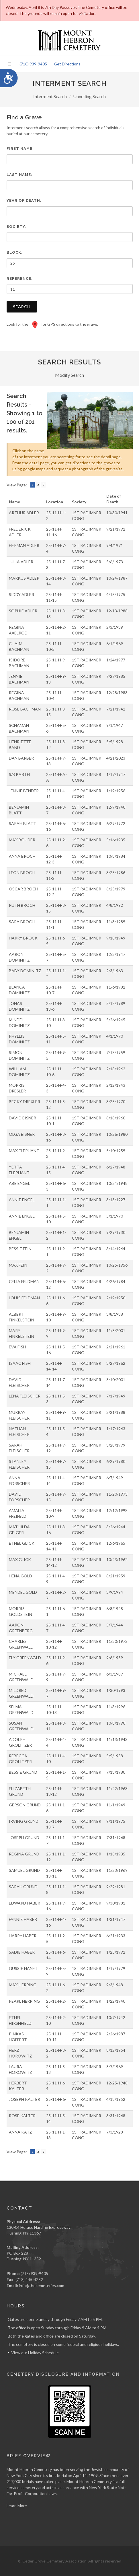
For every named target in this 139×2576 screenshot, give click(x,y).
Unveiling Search (89, 96)
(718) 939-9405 (33, 63)
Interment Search (50, 96)
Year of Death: (24, 200)
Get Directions (67, 63)
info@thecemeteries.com (41, 2285)
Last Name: (19, 174)
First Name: (20, 148)
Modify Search (69, 375)
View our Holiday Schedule (35, 2352)
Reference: (20, 278)
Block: (15, 252)
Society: (17, 226)
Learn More (17, 2505)
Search (22, 306)
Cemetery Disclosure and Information (63, 2374)
